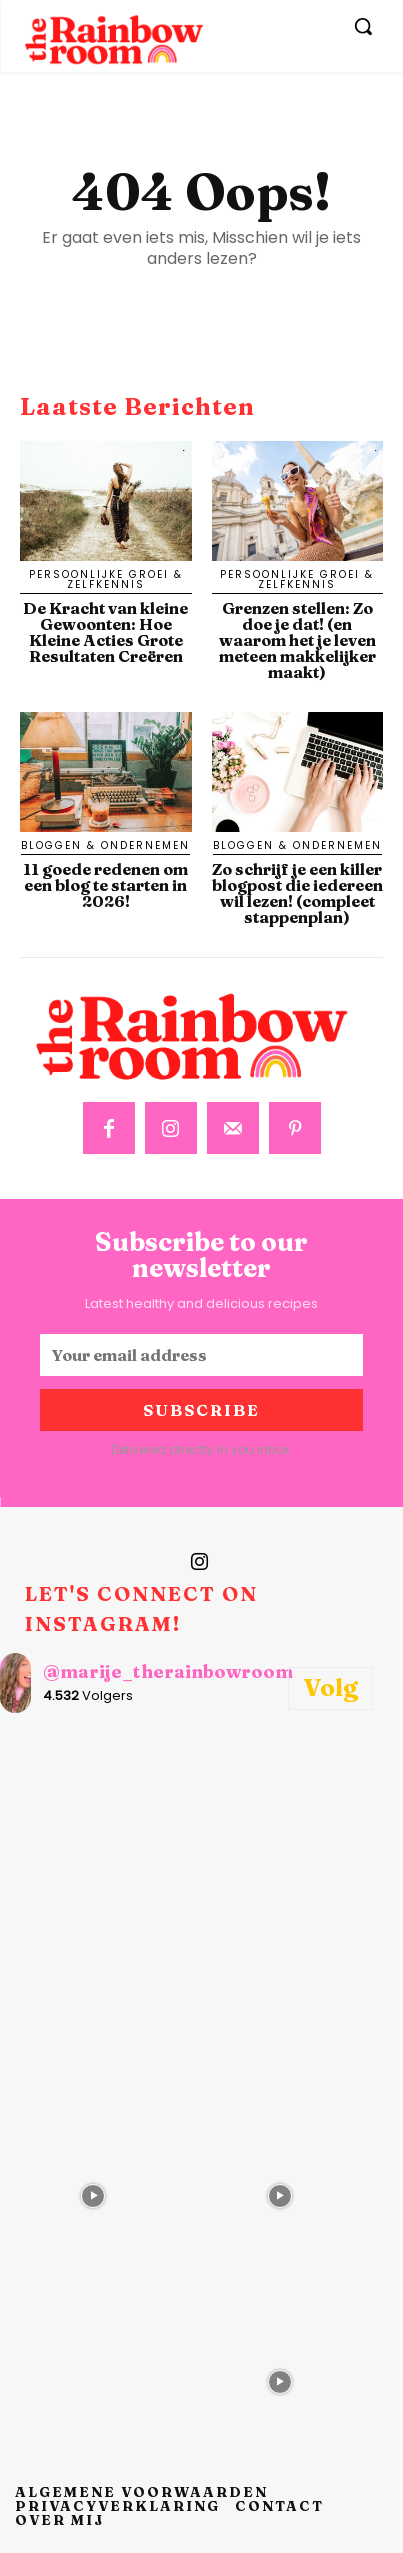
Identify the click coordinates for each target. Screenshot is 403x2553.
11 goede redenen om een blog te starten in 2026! (105, 885)
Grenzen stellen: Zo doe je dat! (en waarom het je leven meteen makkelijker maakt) (297, 640)
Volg (330, 1687)
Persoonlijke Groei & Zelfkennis (106, 579)
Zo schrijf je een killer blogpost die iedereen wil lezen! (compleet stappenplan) (297, 893)
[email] (201, 1355)
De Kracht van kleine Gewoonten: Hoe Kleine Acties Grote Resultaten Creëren (105, 632)
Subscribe (201, 1410)
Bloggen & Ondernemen (105, 845)
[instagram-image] (93, 1822)
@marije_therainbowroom (168, 1671)
